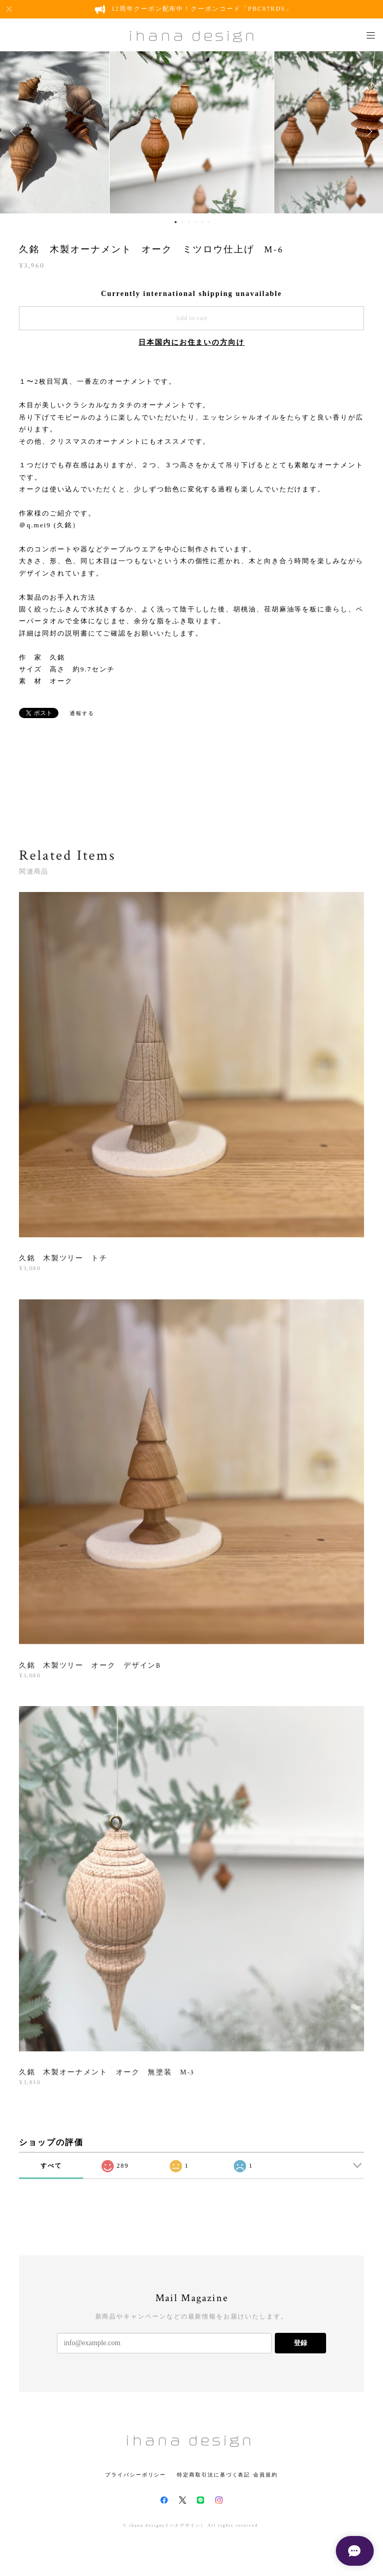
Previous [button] (15, 131)
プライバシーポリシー (135, 2475)
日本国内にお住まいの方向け (191, 342)
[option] (192, 131)
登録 (300, 2343)
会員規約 (265, 2475)
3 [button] (189, 222)
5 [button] (202, 222)
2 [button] (183, 222)
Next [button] (367, 131)
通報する (82, 713)
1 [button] (176, 222)
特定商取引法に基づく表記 (213, 2475)
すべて (51, 2165)
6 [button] (209, 222)
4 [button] (196, 222)
